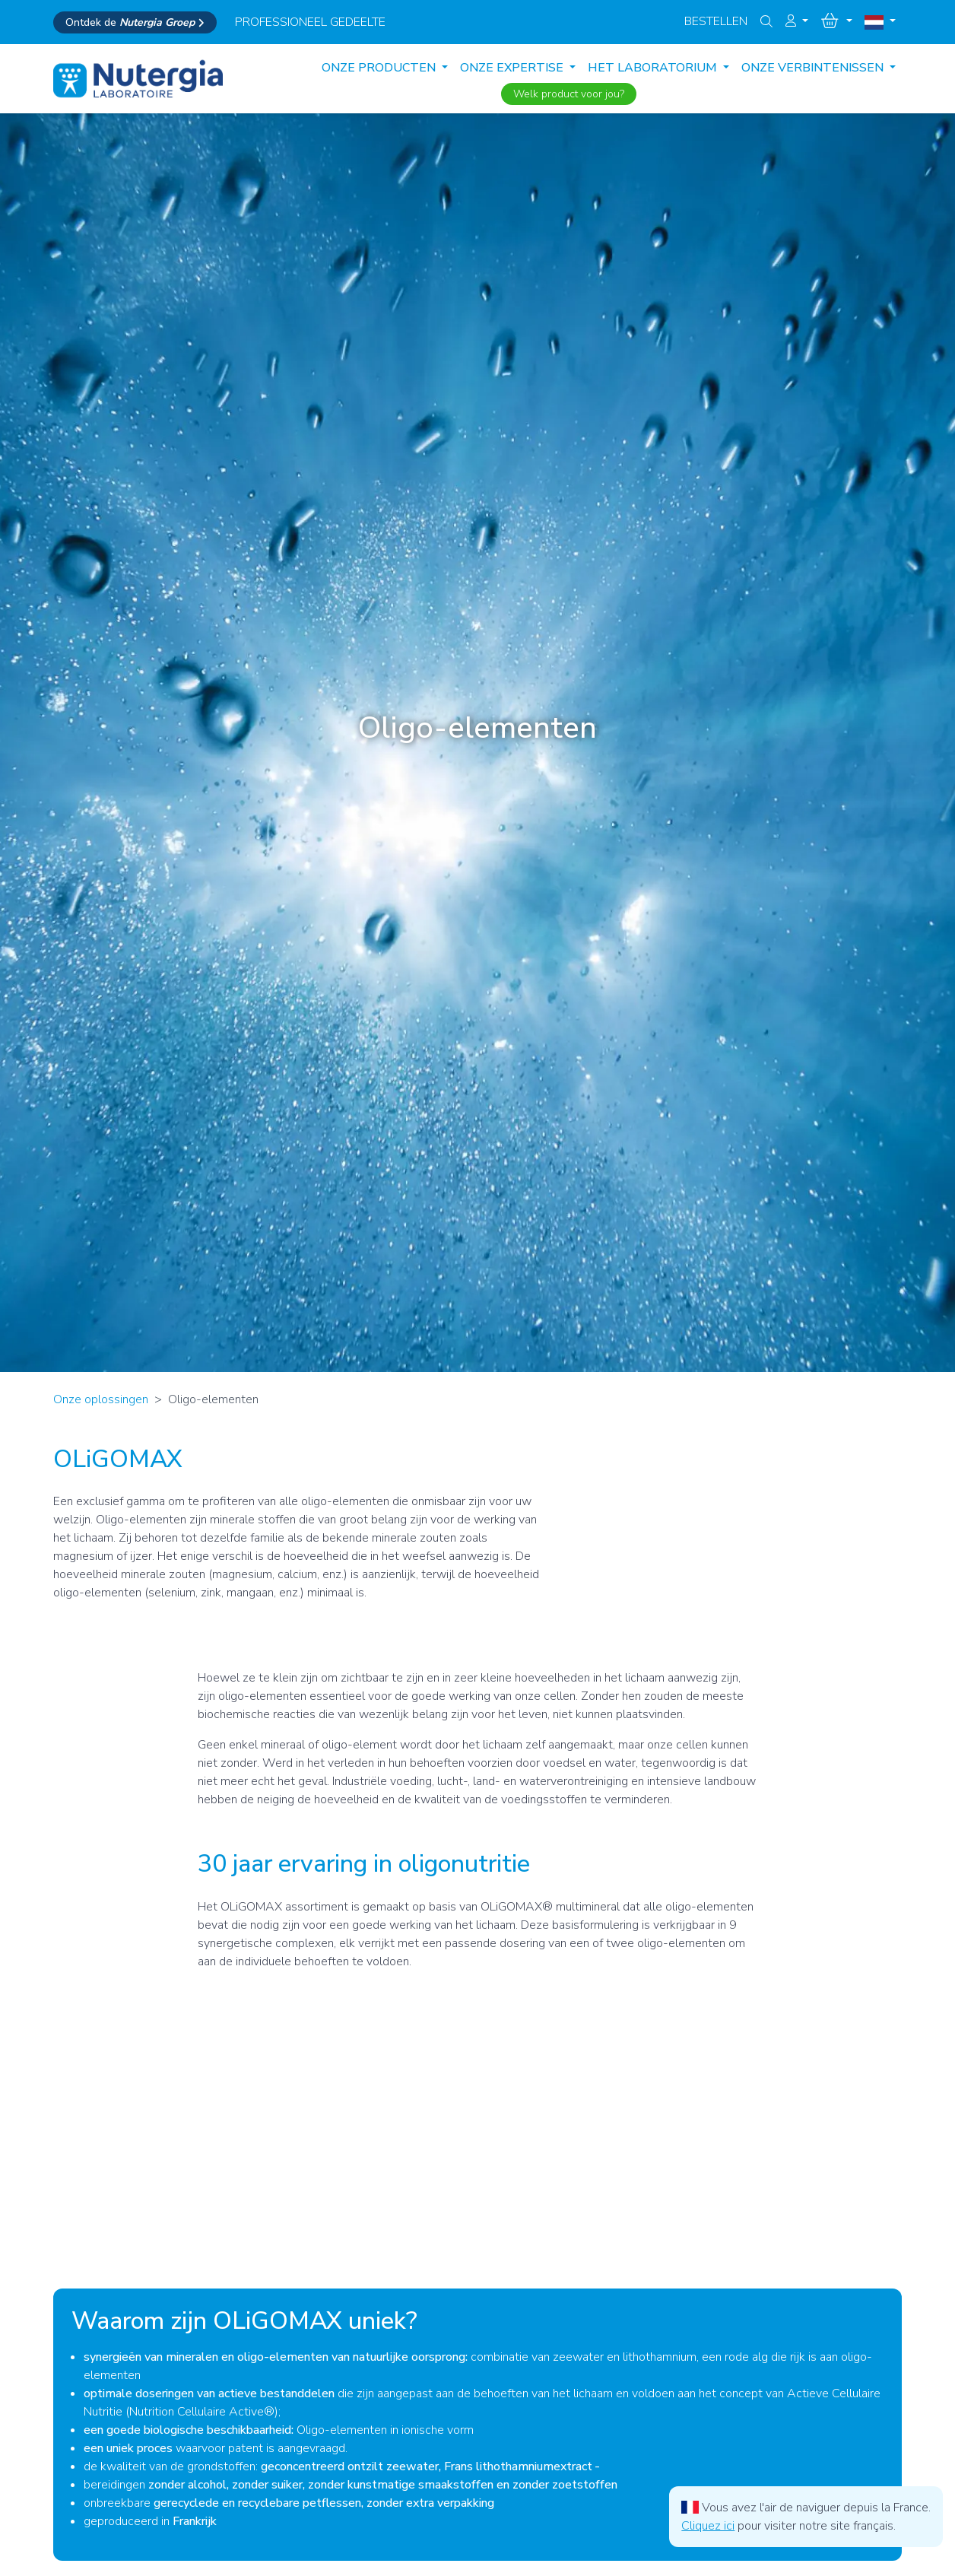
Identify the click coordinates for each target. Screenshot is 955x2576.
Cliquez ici (707, 2525)
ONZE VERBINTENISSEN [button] (814, 67)
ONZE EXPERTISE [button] (513, 67)
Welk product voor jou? (568, 94)
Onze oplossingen (100, 1399)
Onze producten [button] (380, 67)
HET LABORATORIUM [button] (654, 67)
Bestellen (715, 21)
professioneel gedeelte (310, 22)
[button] (796, 21)
